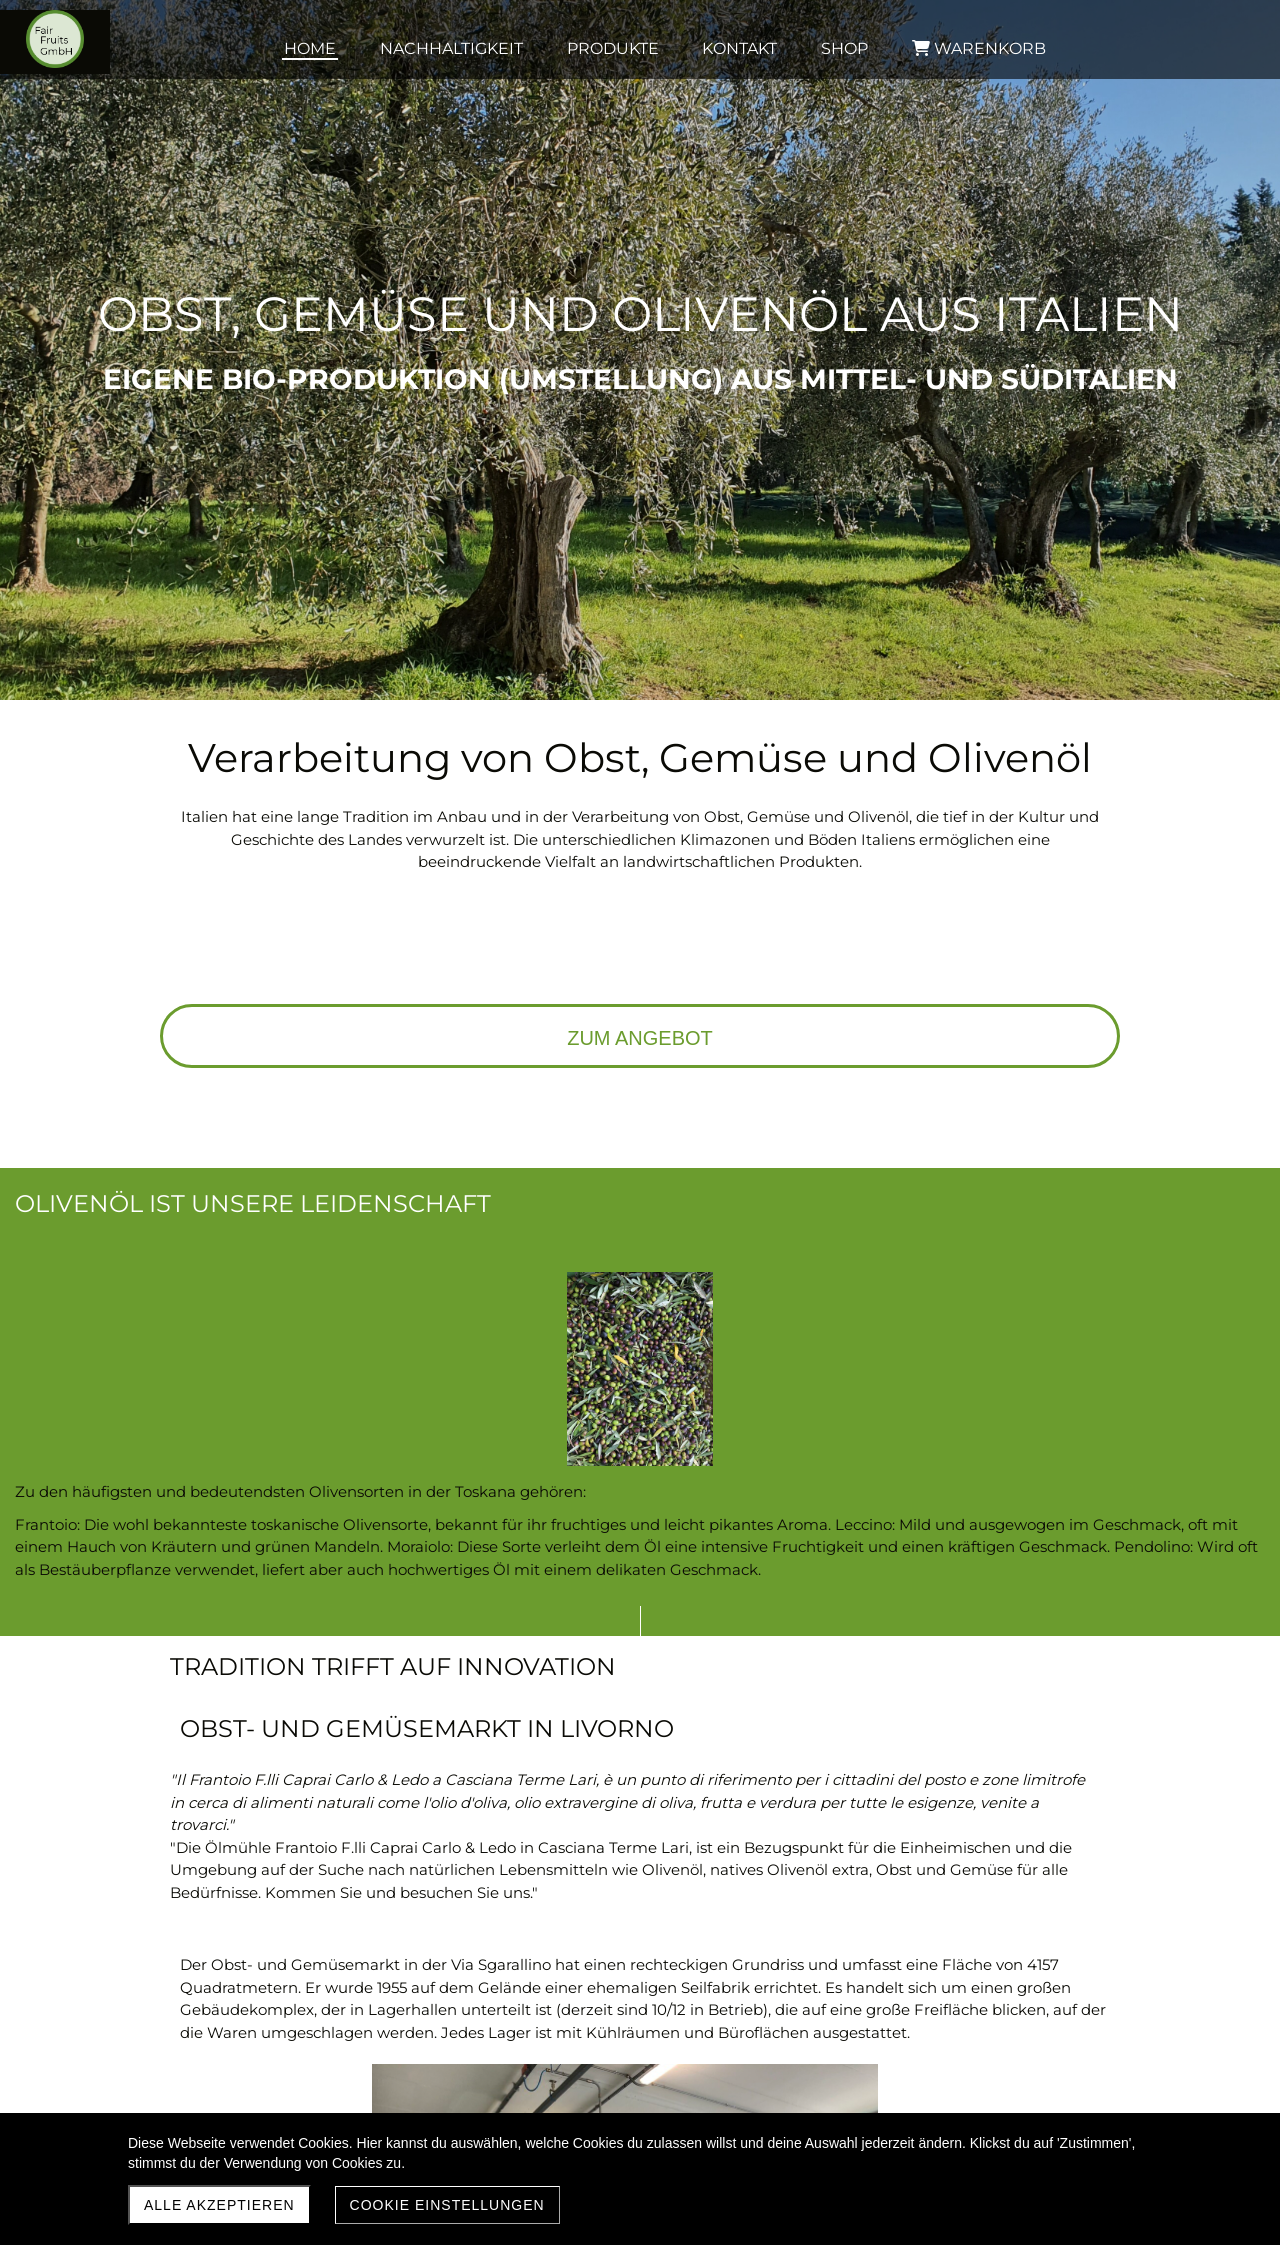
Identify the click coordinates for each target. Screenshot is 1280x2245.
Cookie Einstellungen (447, 2205)
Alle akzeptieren (219, 2205)
